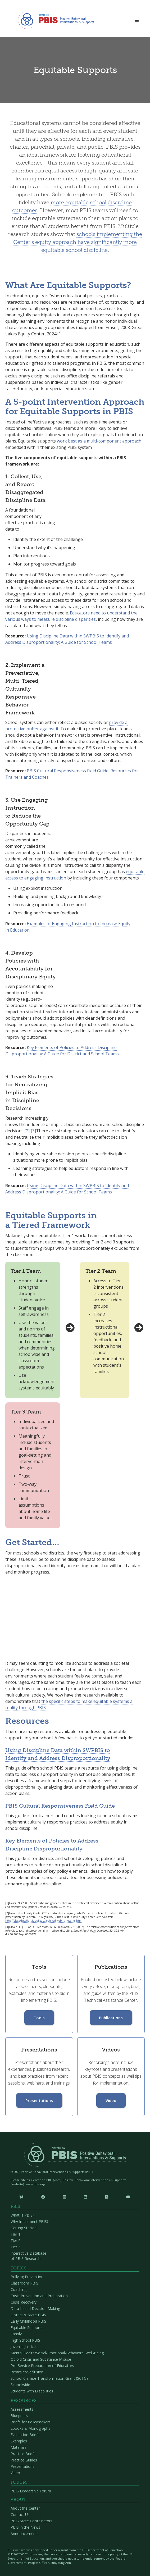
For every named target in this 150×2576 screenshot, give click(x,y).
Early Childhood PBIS (28, 2321)
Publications (111, 2017)
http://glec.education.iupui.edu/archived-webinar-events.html (43, 1920)
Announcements (25, 2533)
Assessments (22, 2409)
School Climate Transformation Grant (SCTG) (49, 2378)
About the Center (25, 2508)
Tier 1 (15, 2234)
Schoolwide (20, 2384)
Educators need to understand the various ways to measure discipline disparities (71, 616)
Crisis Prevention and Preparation (39, 2295)
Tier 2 (15, 2240)
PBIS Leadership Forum (31, 2490)
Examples (19, 2440)
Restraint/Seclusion (27, 2371)
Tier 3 (15, 2246)
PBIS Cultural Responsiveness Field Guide (60, 1806)
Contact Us (20, 2514)
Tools (39, 2017)
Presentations (39, 2100)
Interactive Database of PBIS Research (28, 2256)
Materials (18, 2447)
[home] (54, 20)
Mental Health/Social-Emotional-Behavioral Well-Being (57, 2352)
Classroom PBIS (24, 2283)
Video (111, 2100)
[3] (33, 1131)
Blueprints (19, 2415)
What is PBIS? (22, 2215)
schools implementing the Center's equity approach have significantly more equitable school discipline (77, 242)
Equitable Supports (27, 2327)
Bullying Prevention (27, 2276)
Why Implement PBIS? (29, 2221)
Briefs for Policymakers (31, 2421)
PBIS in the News (25, 2527)
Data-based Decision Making (35, 2308)
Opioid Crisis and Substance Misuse (41, 2359)
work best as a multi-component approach (99, 441)
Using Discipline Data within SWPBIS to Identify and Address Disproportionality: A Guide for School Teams (67, 639)
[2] (27, 1131)
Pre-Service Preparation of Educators (42, 2365)
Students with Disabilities (32, 2390)
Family (16, 2333)
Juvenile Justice (23, 2346)
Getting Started (24, 2227)
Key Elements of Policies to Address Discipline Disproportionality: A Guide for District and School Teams (62, 1051)
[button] (137, 20)
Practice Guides (24, 2460)
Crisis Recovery (24, 2302)
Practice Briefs (23, 2453)
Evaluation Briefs (25, 2434)
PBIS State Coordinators (31, 2520)
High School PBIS (25, 2340)
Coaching (18, 2289)
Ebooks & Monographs (30, 2428)
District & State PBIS (28, 2314)
